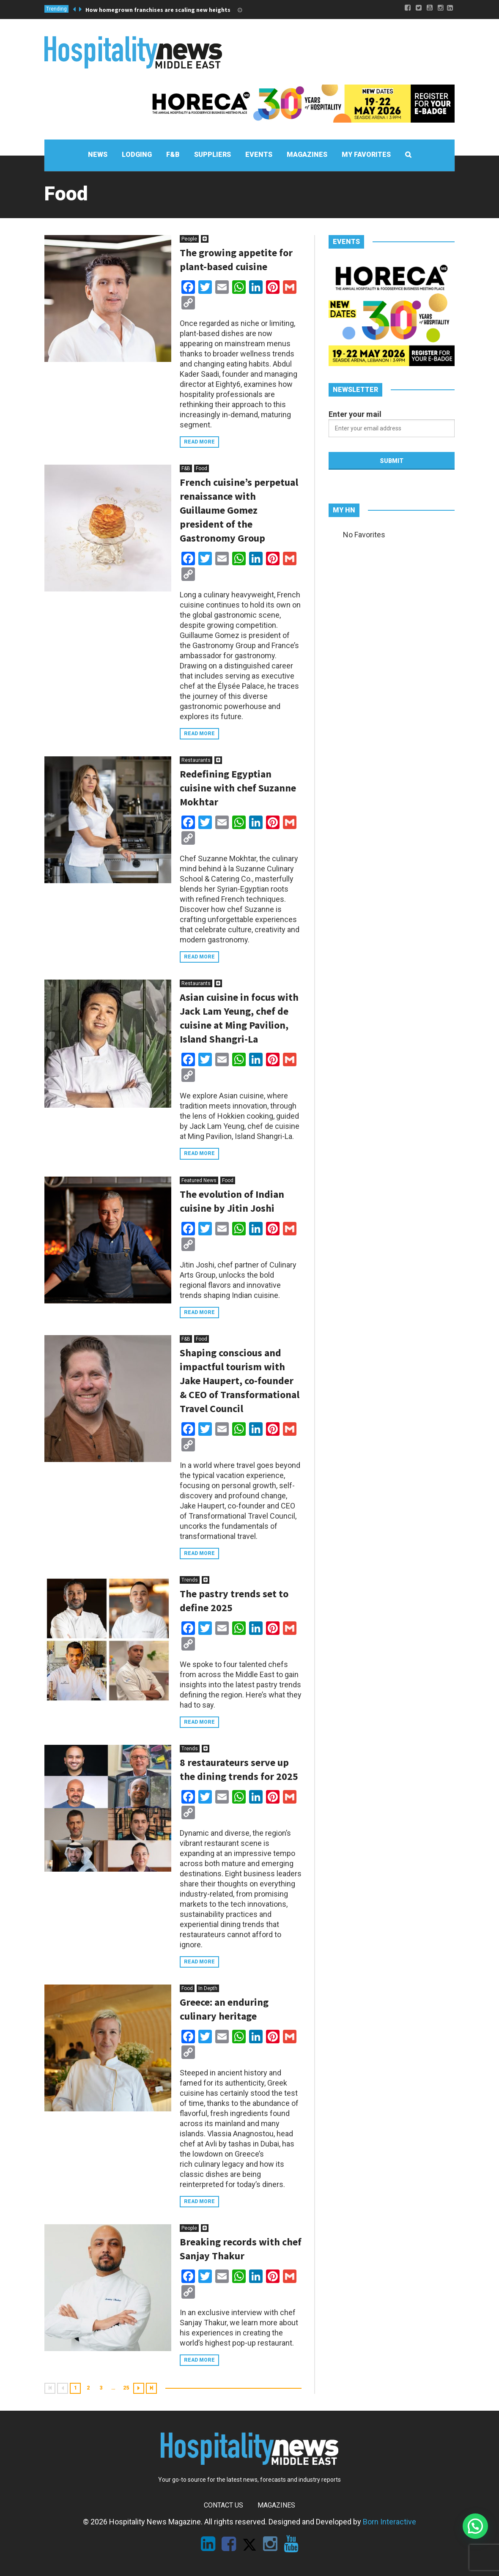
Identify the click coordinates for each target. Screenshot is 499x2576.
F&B (185, 468)
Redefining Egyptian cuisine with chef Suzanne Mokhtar (238, 787)
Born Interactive (389, 2521)
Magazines (276, 2505)
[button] (475, 2526)
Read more (199, 442)
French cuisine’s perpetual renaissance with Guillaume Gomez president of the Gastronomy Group (239, 510)
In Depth (207, 1988)
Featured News (199, 1180)
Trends (189, 1580)
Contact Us (223, 2505)
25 (126, 2388)
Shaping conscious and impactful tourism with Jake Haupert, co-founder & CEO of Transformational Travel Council (239, 1380)
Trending (56, 9)
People (189, 239)
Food (201, 468)
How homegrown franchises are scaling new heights (157, 10)
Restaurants (196, 760)
